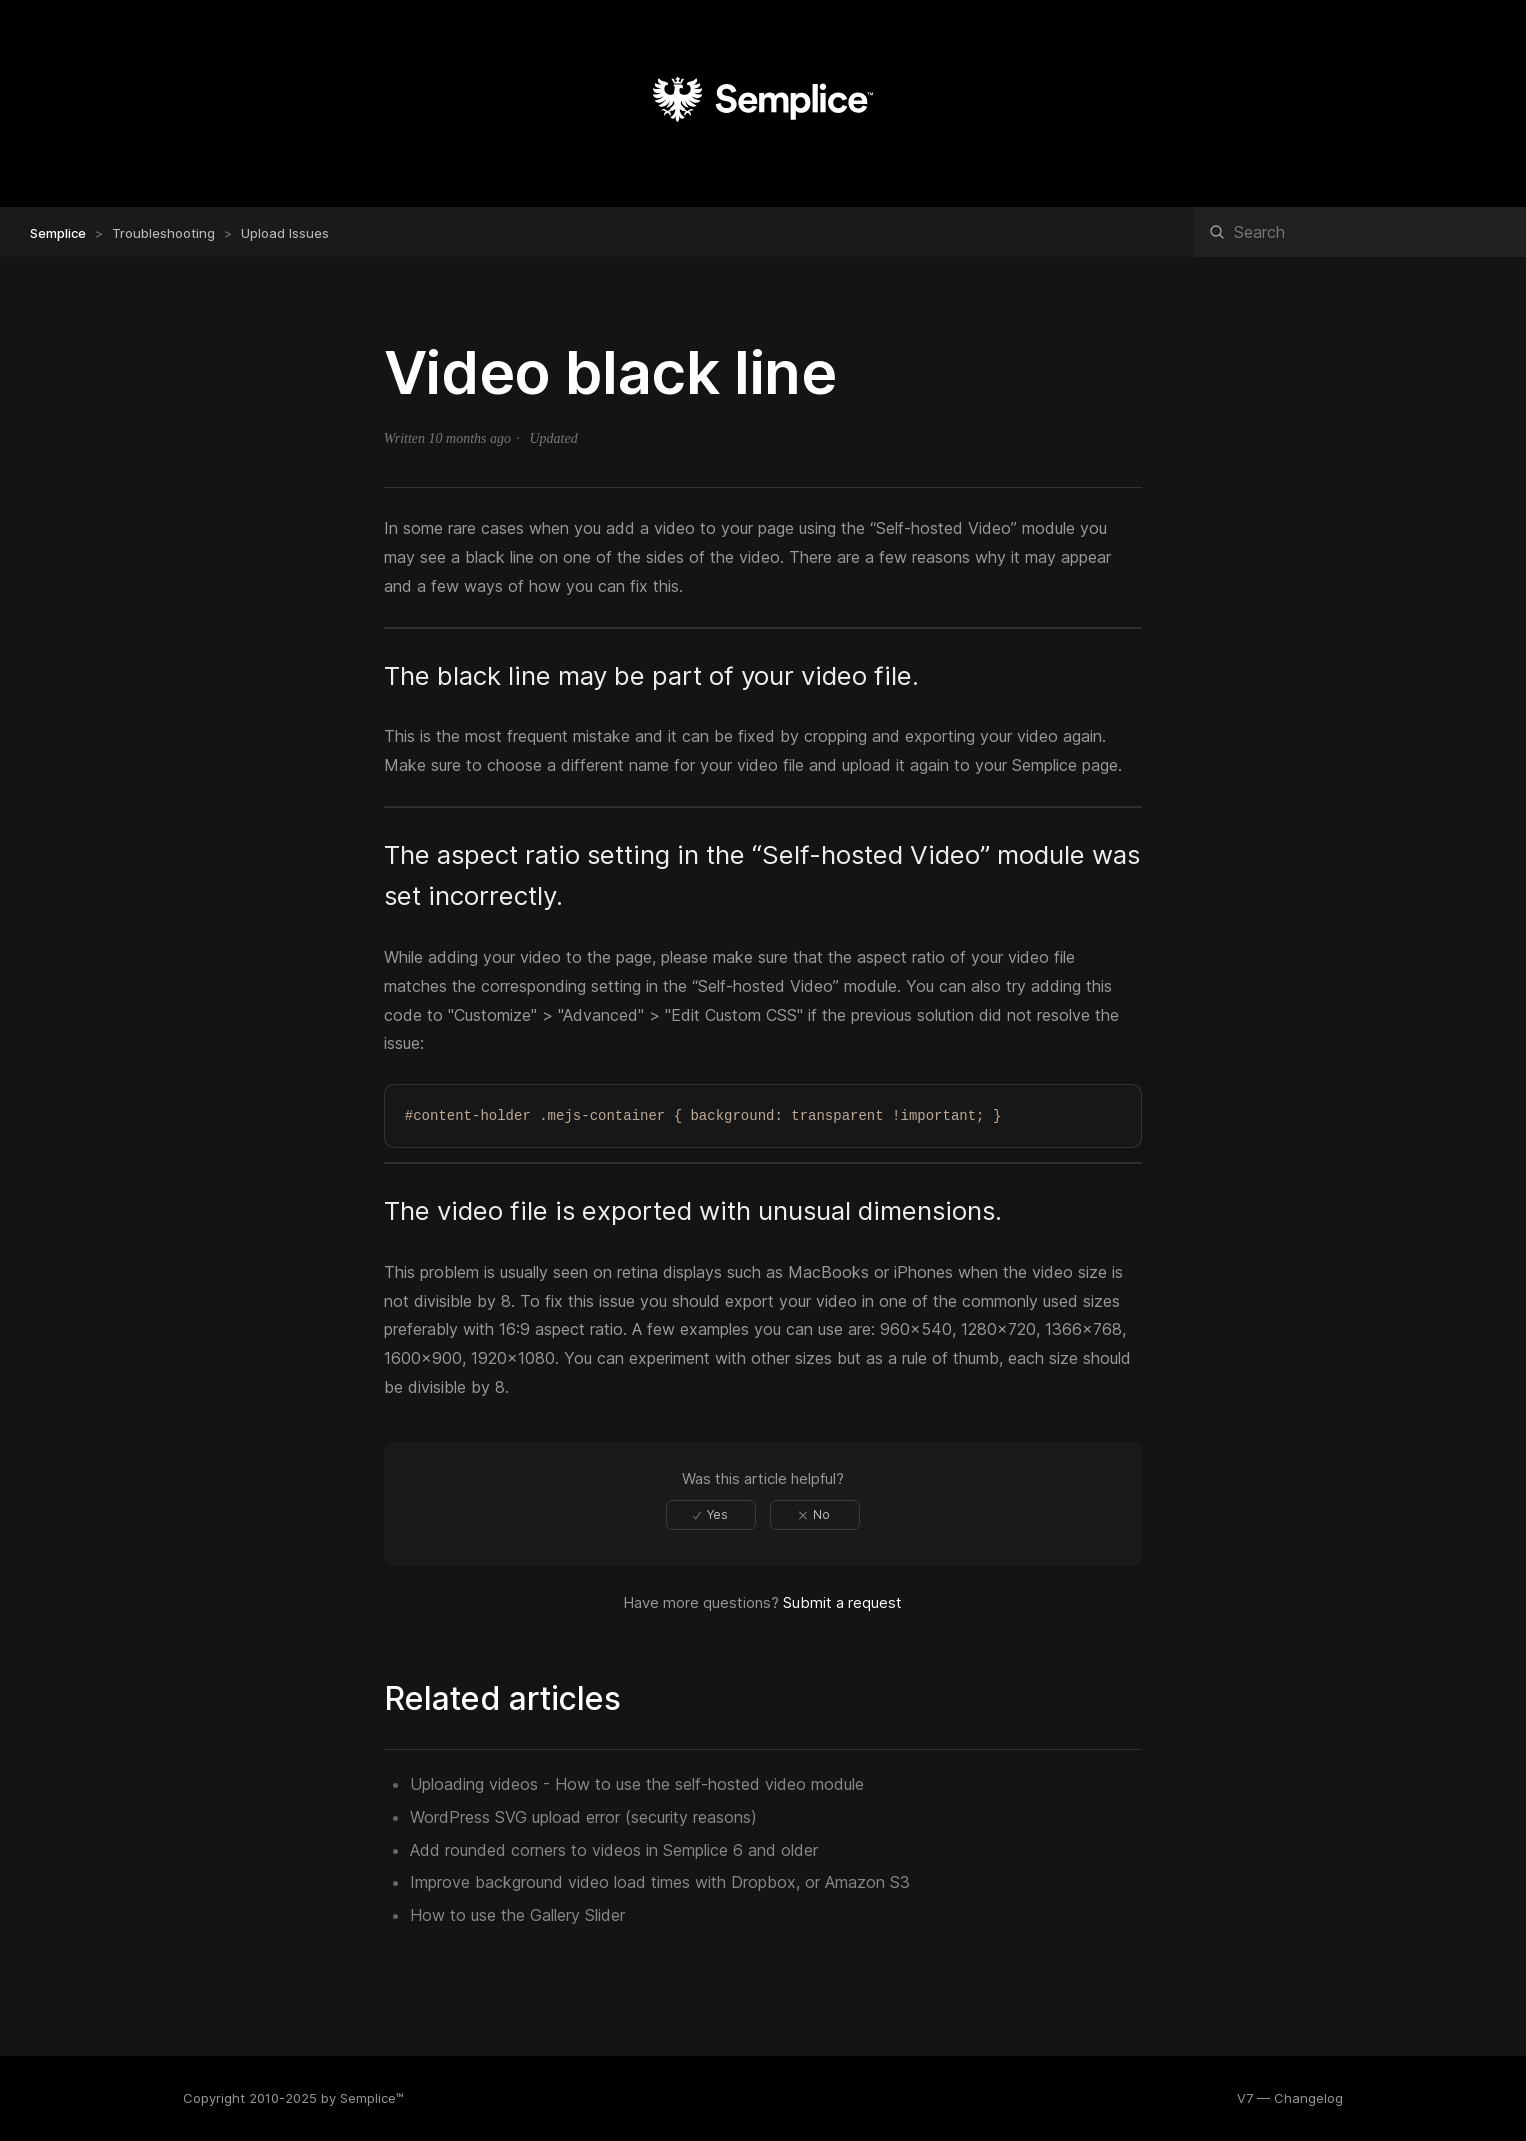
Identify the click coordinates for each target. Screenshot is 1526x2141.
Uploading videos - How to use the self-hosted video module (637, 1784)
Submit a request (842, 1602)
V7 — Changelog (1290, 2098)
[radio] (711, 1515)
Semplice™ (372, 2098)
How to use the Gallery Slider (517, 1915)
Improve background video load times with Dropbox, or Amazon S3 (660, 1882)
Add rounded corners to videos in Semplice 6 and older (614, 1850)
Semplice (58, 233)
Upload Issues (285, 233)
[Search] (1360, 232)
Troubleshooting (163, 233)
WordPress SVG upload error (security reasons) (583, 1817)
